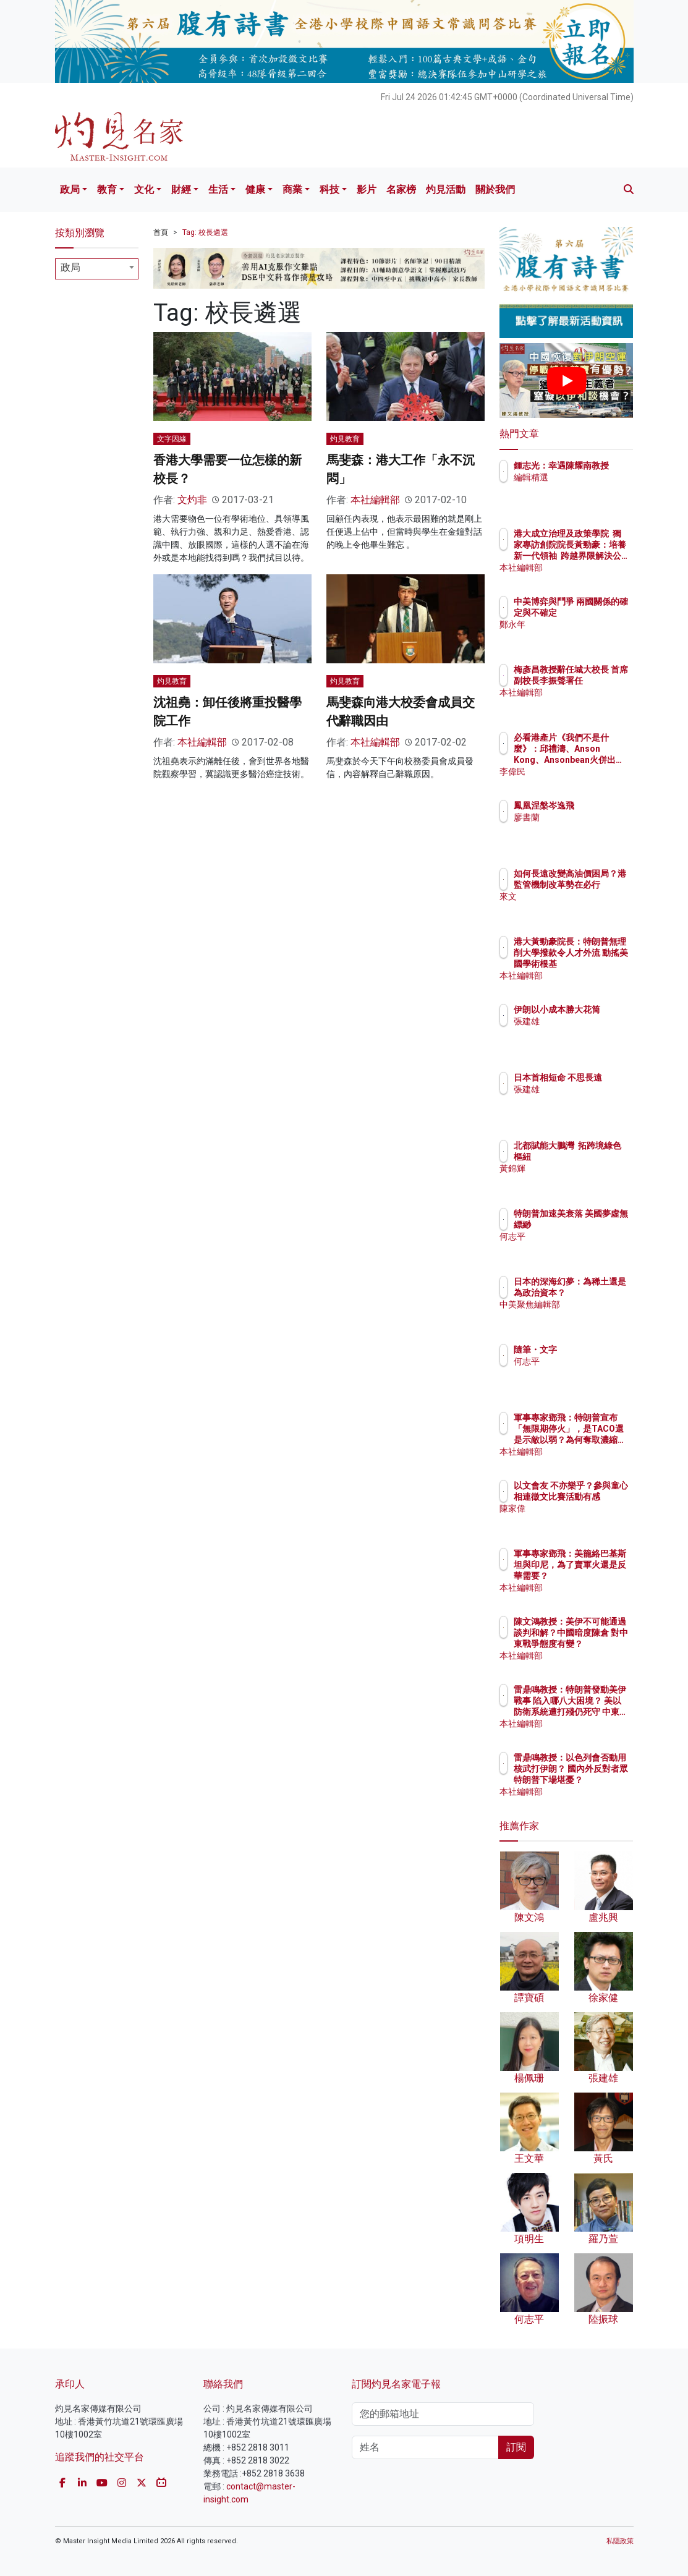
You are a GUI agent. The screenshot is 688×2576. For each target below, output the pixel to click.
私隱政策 (620, 2541)
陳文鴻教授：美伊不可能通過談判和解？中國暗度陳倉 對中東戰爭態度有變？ (597, 1644)
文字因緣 (172, 439)
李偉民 (580, 771)
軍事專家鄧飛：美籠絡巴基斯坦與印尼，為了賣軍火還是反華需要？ (597, 1576)
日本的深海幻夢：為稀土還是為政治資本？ (597, 1293)
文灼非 (192, 500)
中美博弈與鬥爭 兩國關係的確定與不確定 (597, 613)
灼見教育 (345, 439)
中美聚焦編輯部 (597, 1315)
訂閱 (516, 2447)
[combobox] (97, 268)
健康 (255, 189)
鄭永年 (580, 635)
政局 (70, 189)
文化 (144, 189)
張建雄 (580, 1032)
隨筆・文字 (589, 1349)
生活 (218, 189)
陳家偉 (580, 1519)
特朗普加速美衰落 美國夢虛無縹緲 (597, 1225)
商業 (292, 189)
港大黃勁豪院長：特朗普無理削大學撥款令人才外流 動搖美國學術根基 (597, 964)
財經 (181, 189)
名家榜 (401, 189)
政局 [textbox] (70, 267)
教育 (107, 189)
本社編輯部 (375, 500)
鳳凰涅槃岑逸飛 (597, 805)
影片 (366, 189)
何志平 (580, 1247)
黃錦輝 (580, 1179)
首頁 (160, 232)
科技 (329, 189)
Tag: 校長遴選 (205, 232)
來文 (576, 907)
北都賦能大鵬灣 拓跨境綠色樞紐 (597, 1157)
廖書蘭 (580, 817)
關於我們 (495, 189)
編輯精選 (584, 488)
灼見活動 (445, 189)
